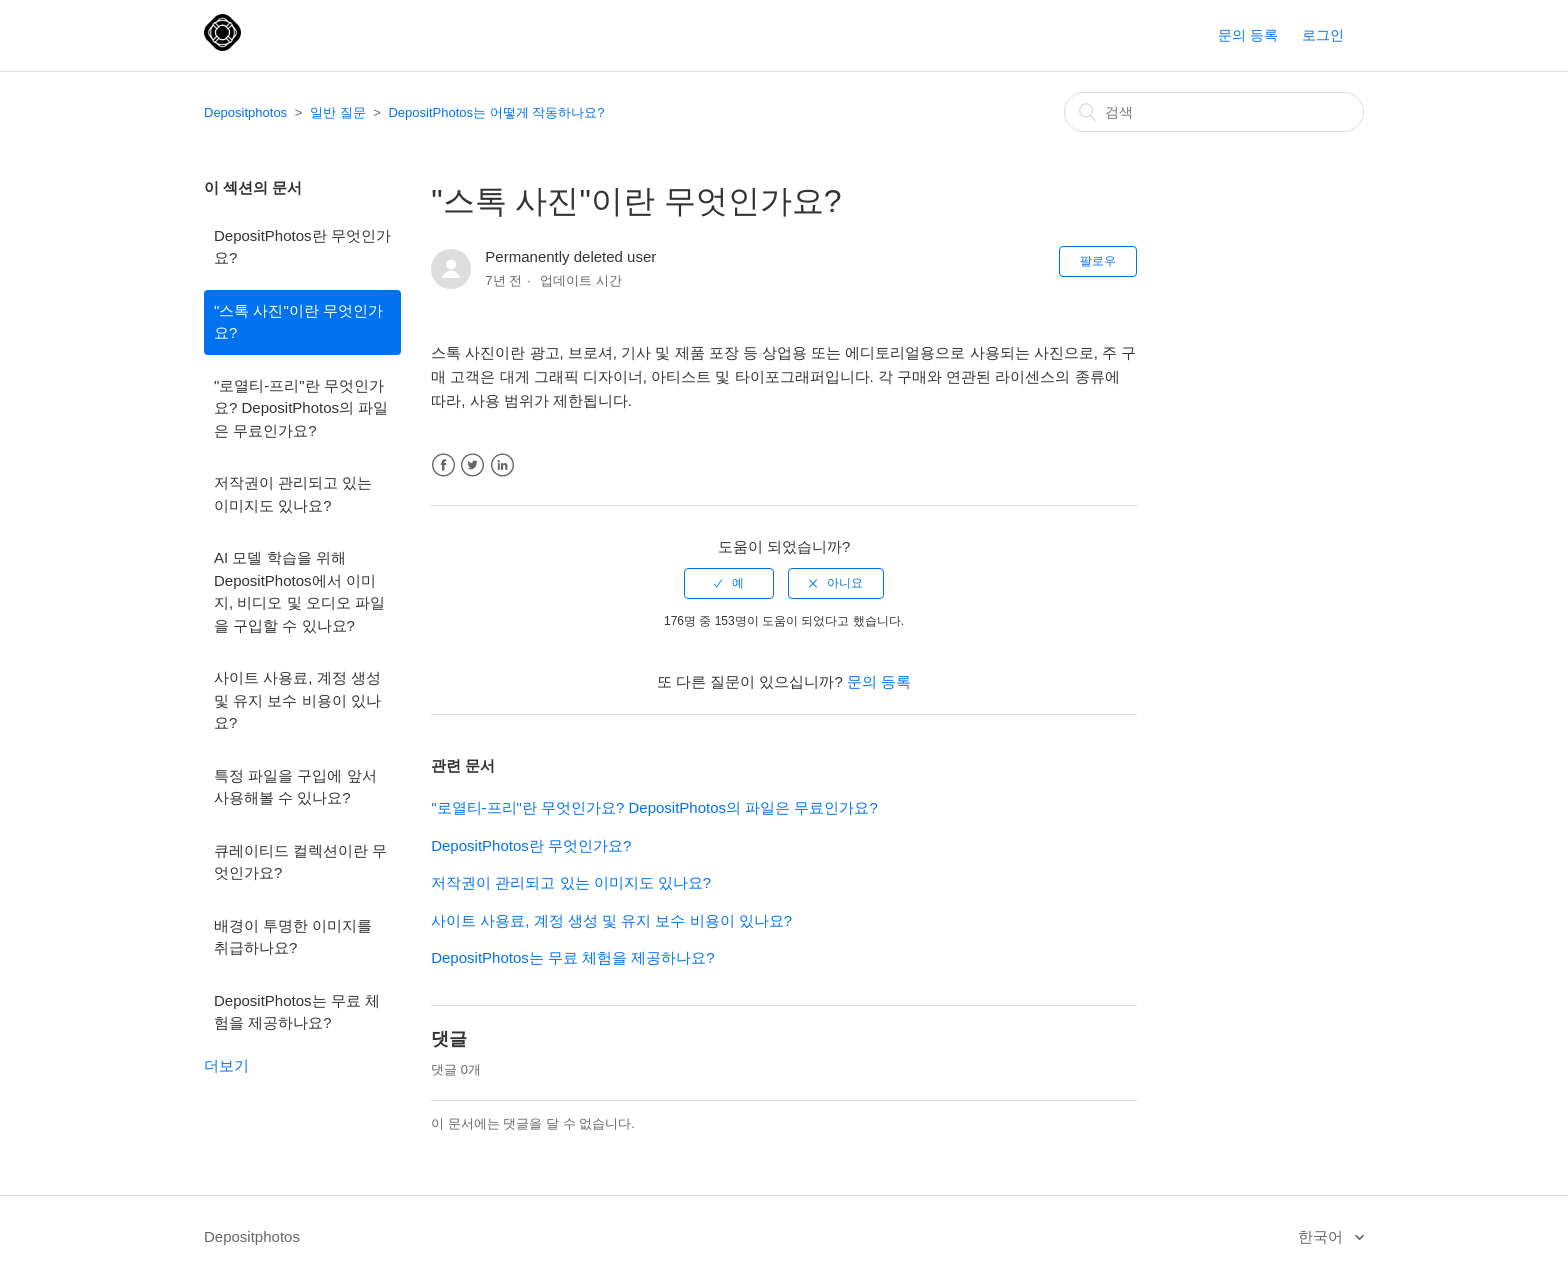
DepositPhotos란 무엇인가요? (302, 247)
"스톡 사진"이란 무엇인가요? (298, 322)
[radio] (729, 583)
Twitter (472, 465)
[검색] (1214, 112)
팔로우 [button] (1098, 261)
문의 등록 (1248, 35)
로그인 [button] (1323, 35)
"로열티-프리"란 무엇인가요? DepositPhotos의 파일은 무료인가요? (301, 408)
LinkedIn (502, 465)
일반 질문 (338, 112)
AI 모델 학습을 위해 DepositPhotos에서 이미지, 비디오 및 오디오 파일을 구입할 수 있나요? (299, 591)
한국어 (1322, 1236)
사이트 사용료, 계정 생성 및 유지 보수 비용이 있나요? (297, 700)
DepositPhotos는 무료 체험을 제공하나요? (297, 1012)
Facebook (443, 465)
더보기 (226, 1065)
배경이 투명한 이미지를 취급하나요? (293, 937)
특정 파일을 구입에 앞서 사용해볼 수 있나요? (295, 787)
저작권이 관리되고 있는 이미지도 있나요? (293, 494)
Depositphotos (245, 112)
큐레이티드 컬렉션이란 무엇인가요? (300, 862)
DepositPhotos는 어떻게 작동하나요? (496, 112)
